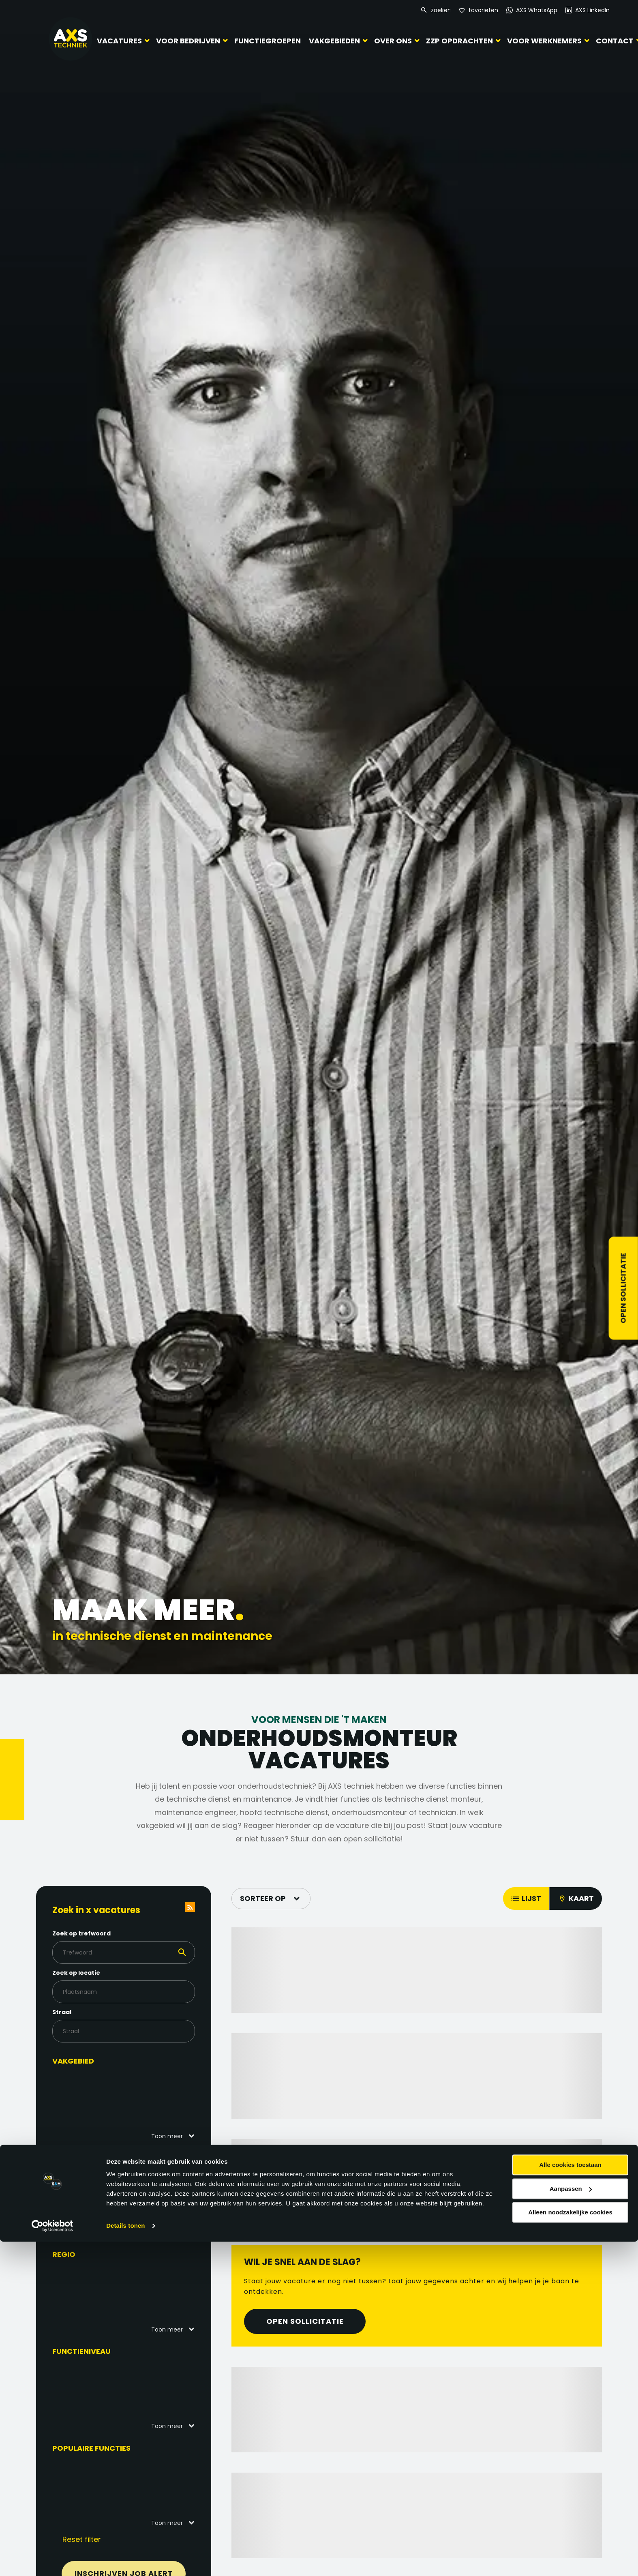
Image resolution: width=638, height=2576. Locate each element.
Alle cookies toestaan (570, 2499)
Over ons (393, 41)
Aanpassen (571, 2522)
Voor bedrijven (188, 41)
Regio (80, 2254)
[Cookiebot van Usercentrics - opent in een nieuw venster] (52, 2560)
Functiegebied (97, 2158)
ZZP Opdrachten (459, 41)
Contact (615, 41)
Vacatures (119, 41)
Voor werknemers (544, 41)
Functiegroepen (267, 41)
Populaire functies (108, 2448)
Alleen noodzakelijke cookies (570, 2546)
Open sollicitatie (623, 1288)
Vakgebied (89, 2061)
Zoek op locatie (92, 1973)
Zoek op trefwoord (98, 1933)
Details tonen (125, 2560)
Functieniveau (98, 2351)
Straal (78, 2012)
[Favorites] (478, 10)
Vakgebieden (334, 41)
